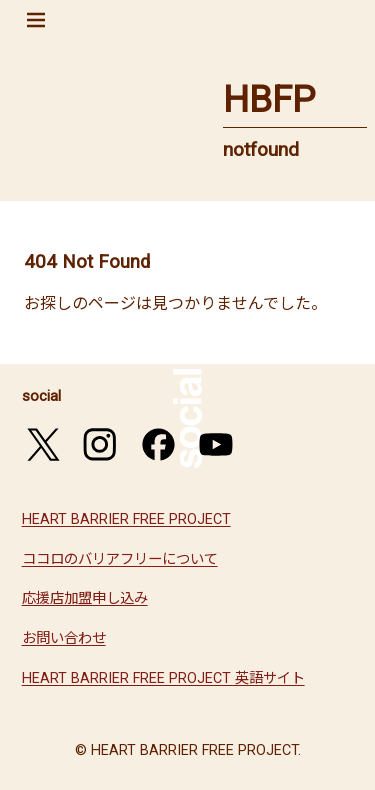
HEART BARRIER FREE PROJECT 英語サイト (163, 678)
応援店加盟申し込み (85, 598)
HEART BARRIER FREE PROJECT (126, 519)
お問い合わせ (64, 638)
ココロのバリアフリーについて (120, 559)
